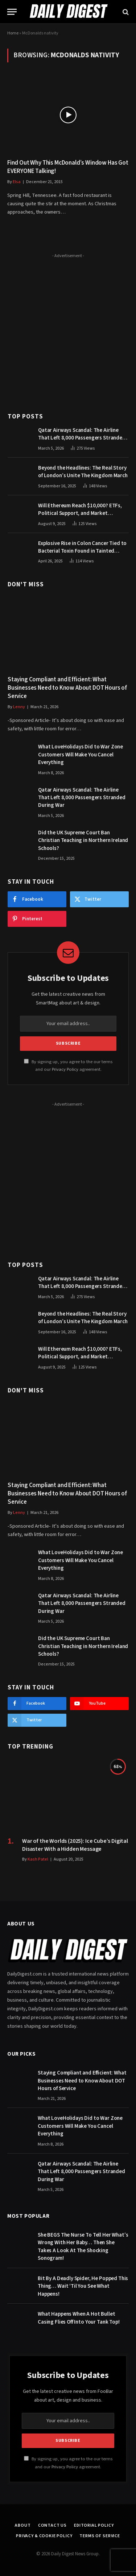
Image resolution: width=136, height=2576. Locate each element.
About (22, 2525)
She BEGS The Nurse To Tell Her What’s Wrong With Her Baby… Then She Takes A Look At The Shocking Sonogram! (83, 2246)
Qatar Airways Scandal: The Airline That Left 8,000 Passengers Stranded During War (81, 438)
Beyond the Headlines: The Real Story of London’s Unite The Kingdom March (83, 471)
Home (12, 33)
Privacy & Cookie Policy (44, 2536)
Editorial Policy (94, 2525)
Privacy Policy (65, 1069)
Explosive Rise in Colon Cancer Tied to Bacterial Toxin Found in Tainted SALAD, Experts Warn (82, 551)
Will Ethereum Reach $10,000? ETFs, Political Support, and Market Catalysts (80, 513)
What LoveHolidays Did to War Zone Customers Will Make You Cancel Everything (80, 754)
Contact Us (52, 2525)
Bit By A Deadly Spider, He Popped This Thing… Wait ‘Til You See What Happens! (83, 2286)
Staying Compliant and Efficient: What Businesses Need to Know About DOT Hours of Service (67, 688)
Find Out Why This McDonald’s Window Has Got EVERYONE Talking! (67, 167)
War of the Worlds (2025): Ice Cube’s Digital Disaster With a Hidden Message (75, 1845)
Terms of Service (99, 2536)
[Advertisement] (68, 329)
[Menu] (12, 12)
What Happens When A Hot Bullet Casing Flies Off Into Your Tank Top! (79, 2317)
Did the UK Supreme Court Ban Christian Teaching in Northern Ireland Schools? (83, 840)
